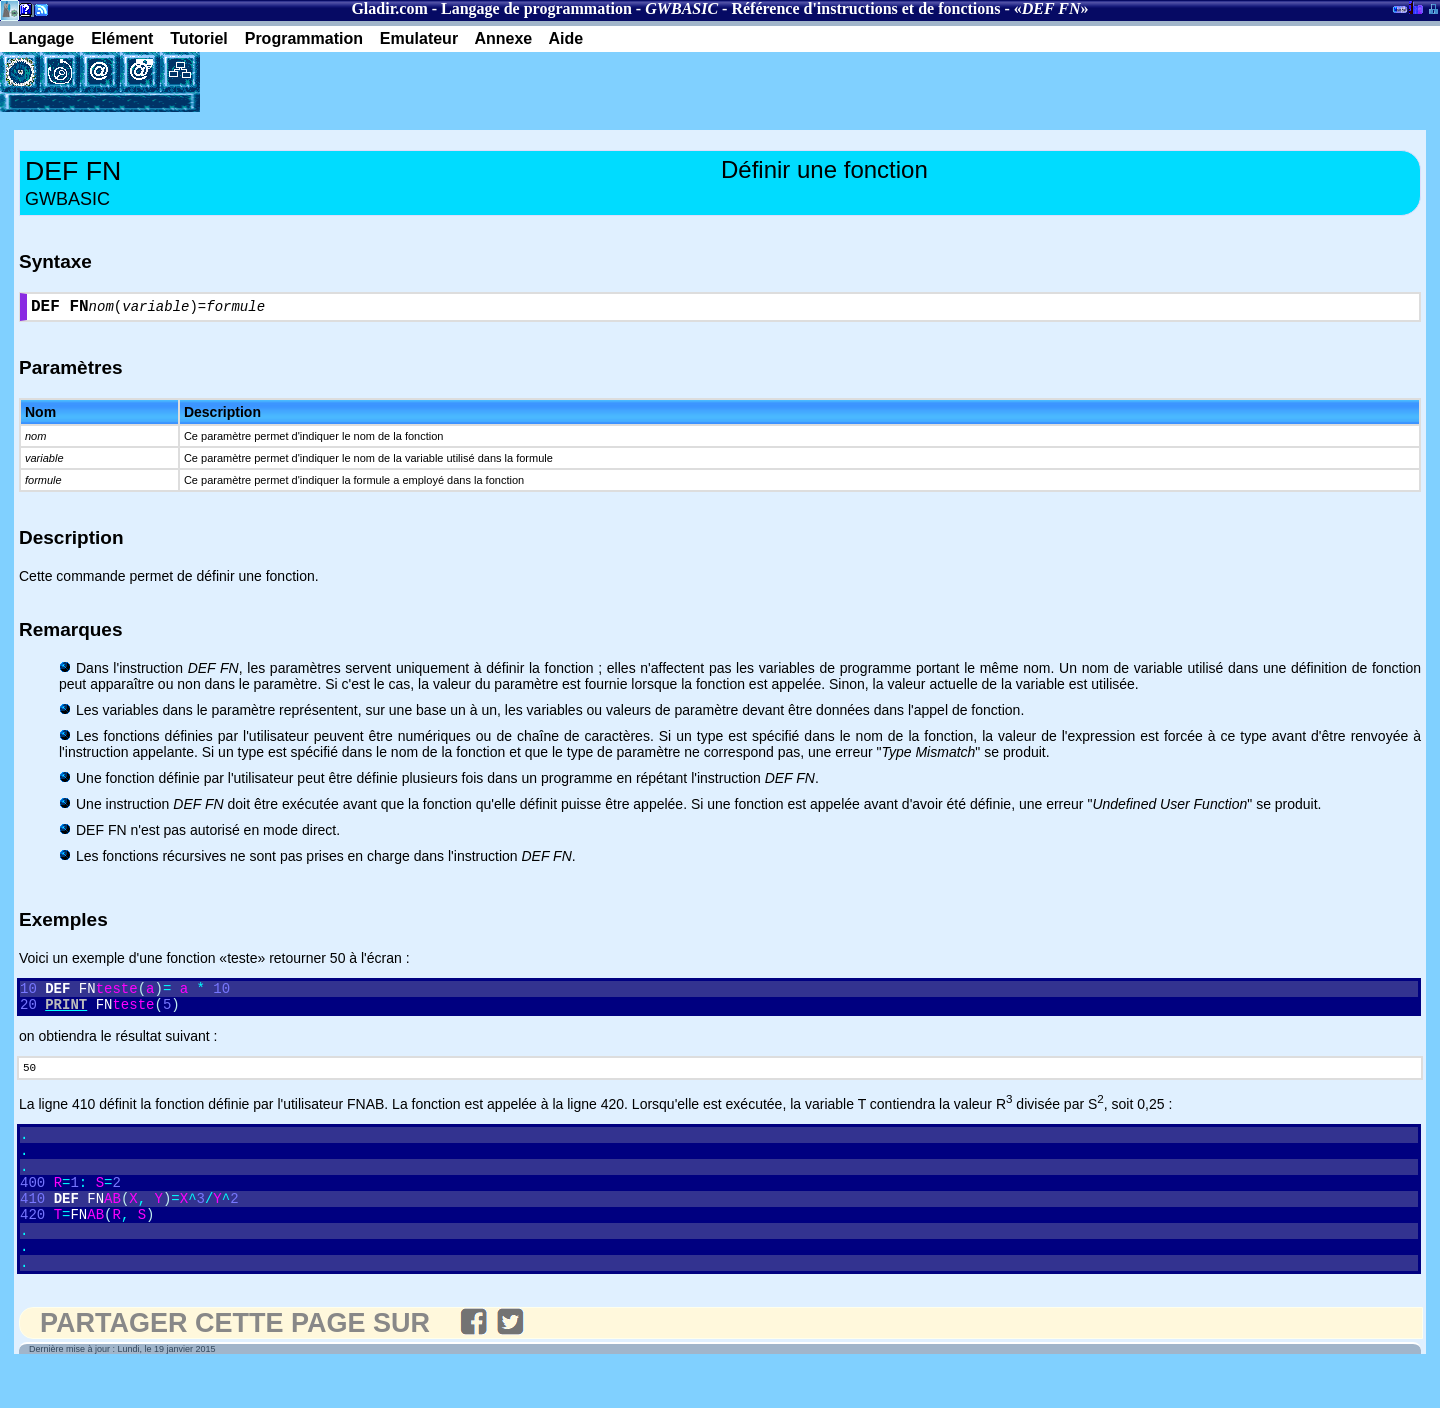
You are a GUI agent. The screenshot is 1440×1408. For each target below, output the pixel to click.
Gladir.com (389, 8)
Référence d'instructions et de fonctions (865, 8)
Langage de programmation (536, 8)
